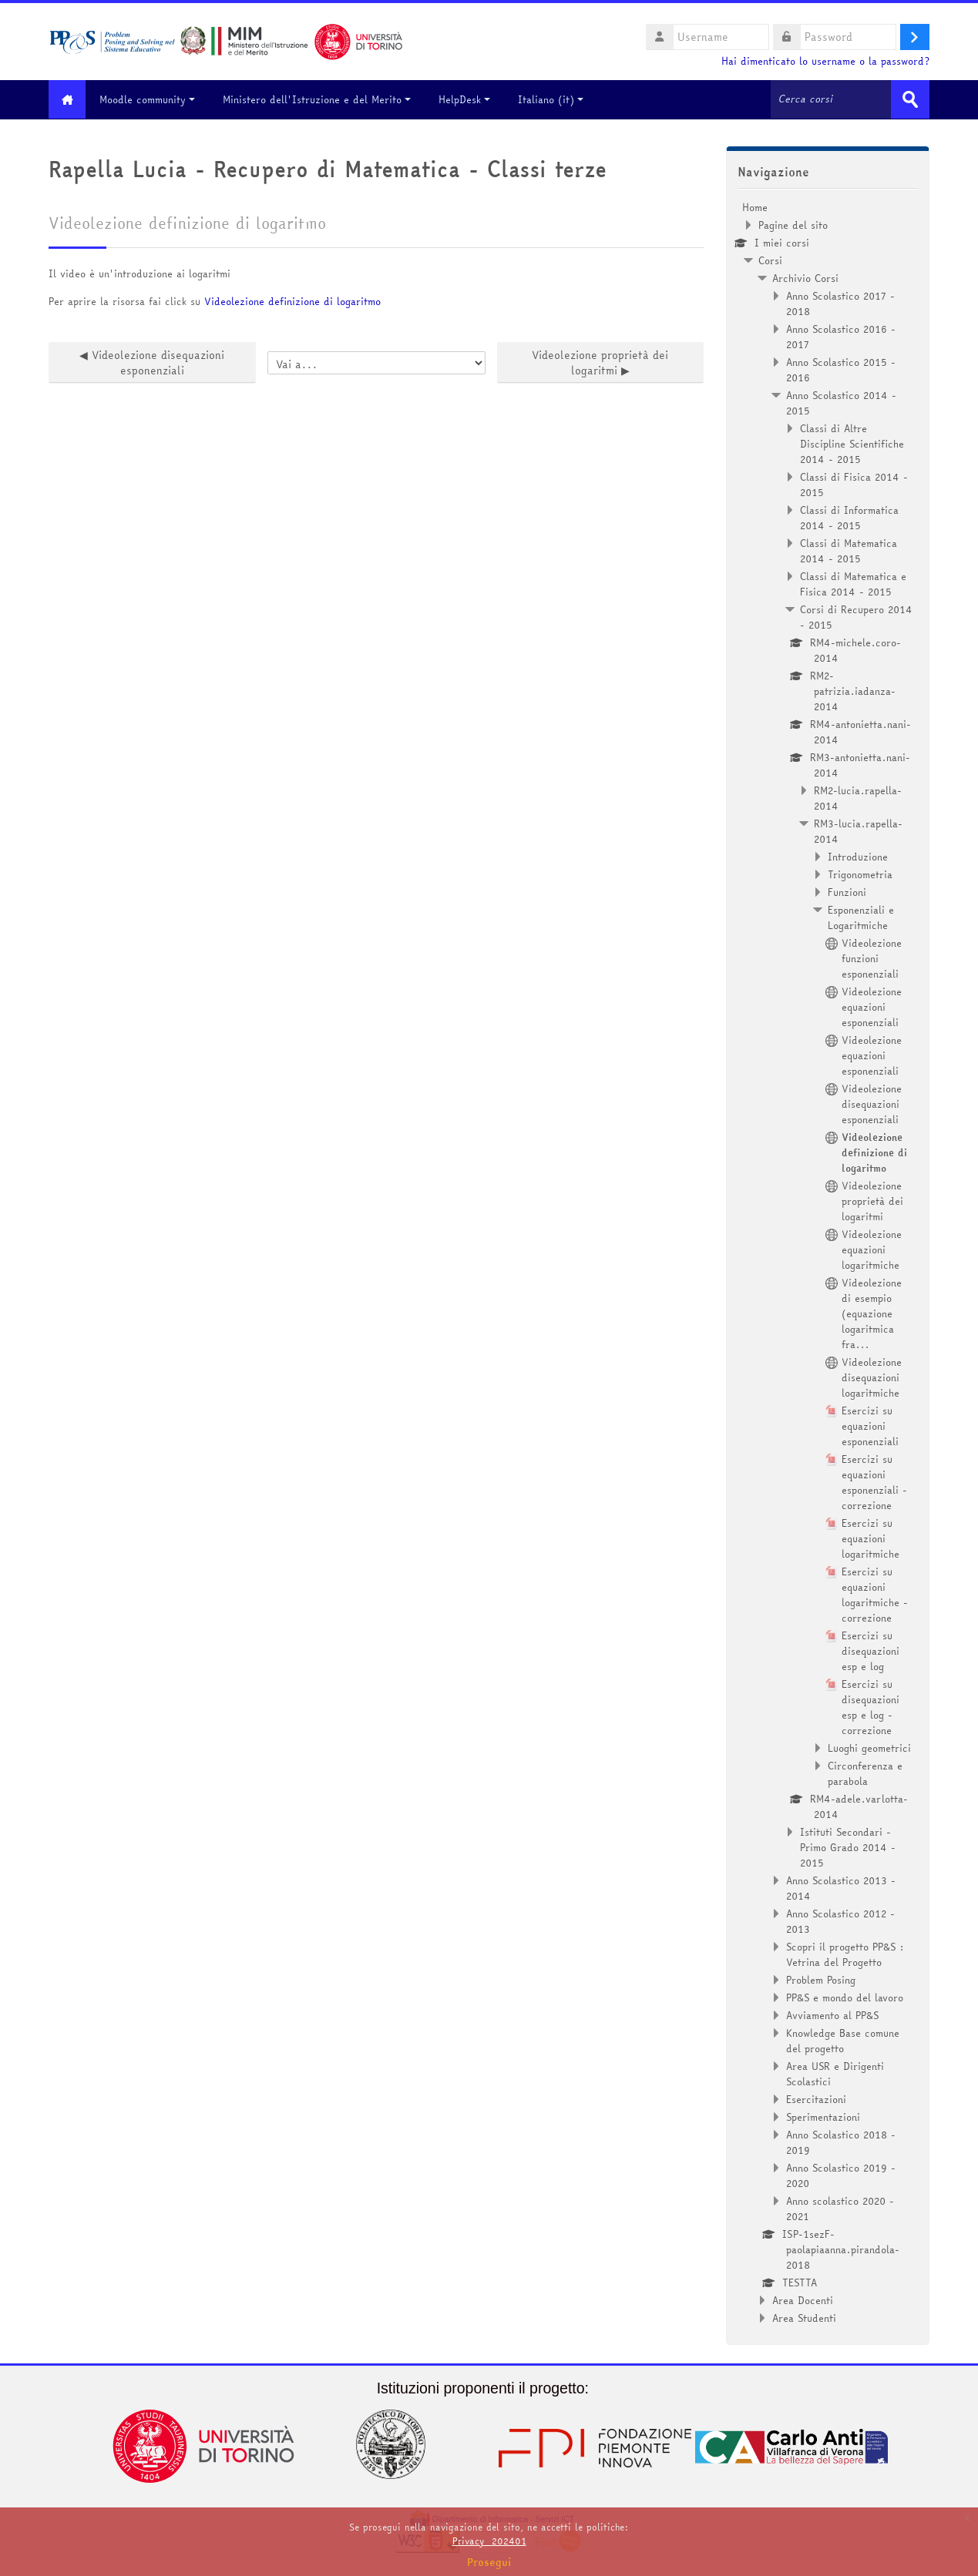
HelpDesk (470, 99)
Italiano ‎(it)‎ (556, 99)
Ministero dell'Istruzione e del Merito (322, 99)
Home (755, 206)
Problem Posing (820, 1979)
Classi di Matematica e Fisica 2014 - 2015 (853, 583)
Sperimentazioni (823, 2116)
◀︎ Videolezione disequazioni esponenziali (151, 362)
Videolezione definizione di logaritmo (292, 300)
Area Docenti (802, 2299)
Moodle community (152, 99)
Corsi (770, 259)
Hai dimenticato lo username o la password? (825, 61)
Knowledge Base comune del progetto (842, 2039)
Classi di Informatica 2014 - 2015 (849, 516)
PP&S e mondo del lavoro (844, 1996)
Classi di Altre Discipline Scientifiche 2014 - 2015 (852, 443)
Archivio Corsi (805, 277)
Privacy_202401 (489, 2541)
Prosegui (489, 2562)
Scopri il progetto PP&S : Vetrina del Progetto (845, 1953)
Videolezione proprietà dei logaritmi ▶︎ (600, 362)
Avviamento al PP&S (832, 2014)
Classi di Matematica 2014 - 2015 (848, 550)
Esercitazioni (816, 2098)
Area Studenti (804, 2317)
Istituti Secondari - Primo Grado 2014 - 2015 (848, 1846)
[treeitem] (827, 1262)
